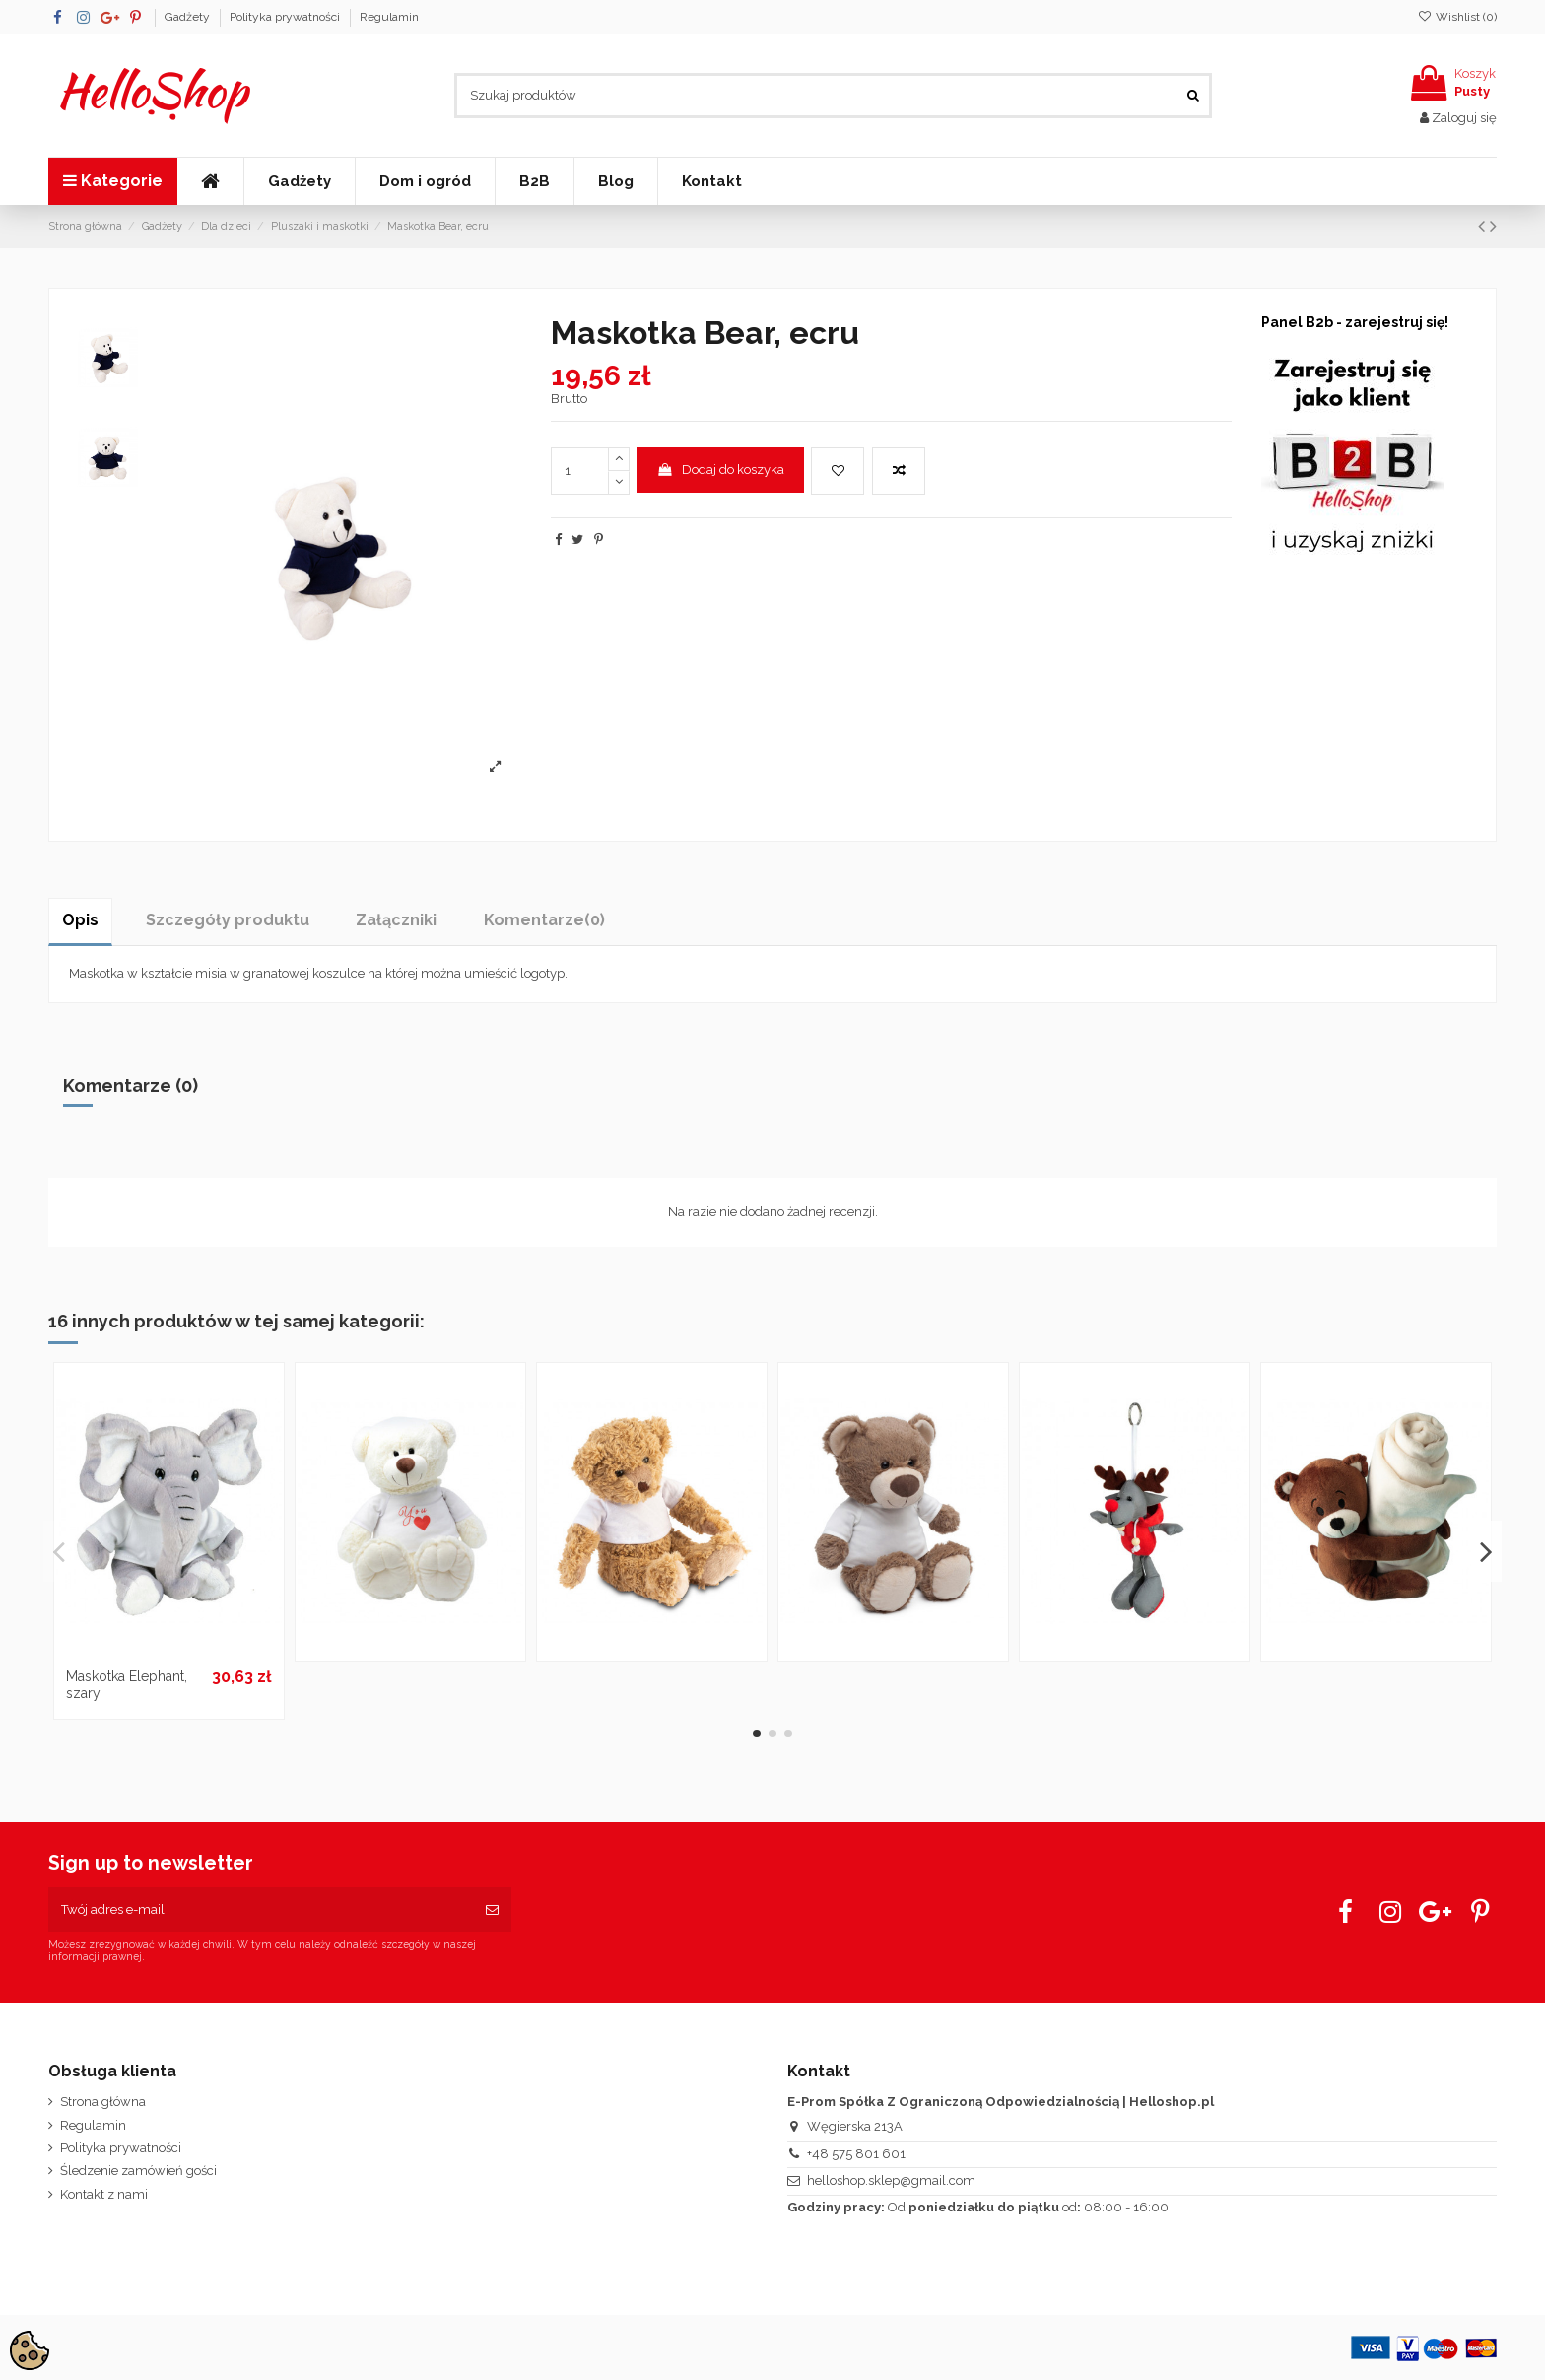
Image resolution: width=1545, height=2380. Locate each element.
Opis (80, 920)
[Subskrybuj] (492, 1910)
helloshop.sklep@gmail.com (891, 2180)
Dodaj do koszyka (720, 469)
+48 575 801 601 (856, 2153)
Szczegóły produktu (227, 920)
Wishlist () (1457, 17)
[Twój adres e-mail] (260, 1910)
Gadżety (189, 17)
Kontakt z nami (104, 2194)
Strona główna (103, 2101)
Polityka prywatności (286, 17)
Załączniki (396, 920)
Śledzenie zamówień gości (138, 2170)
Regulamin (389, 17)
